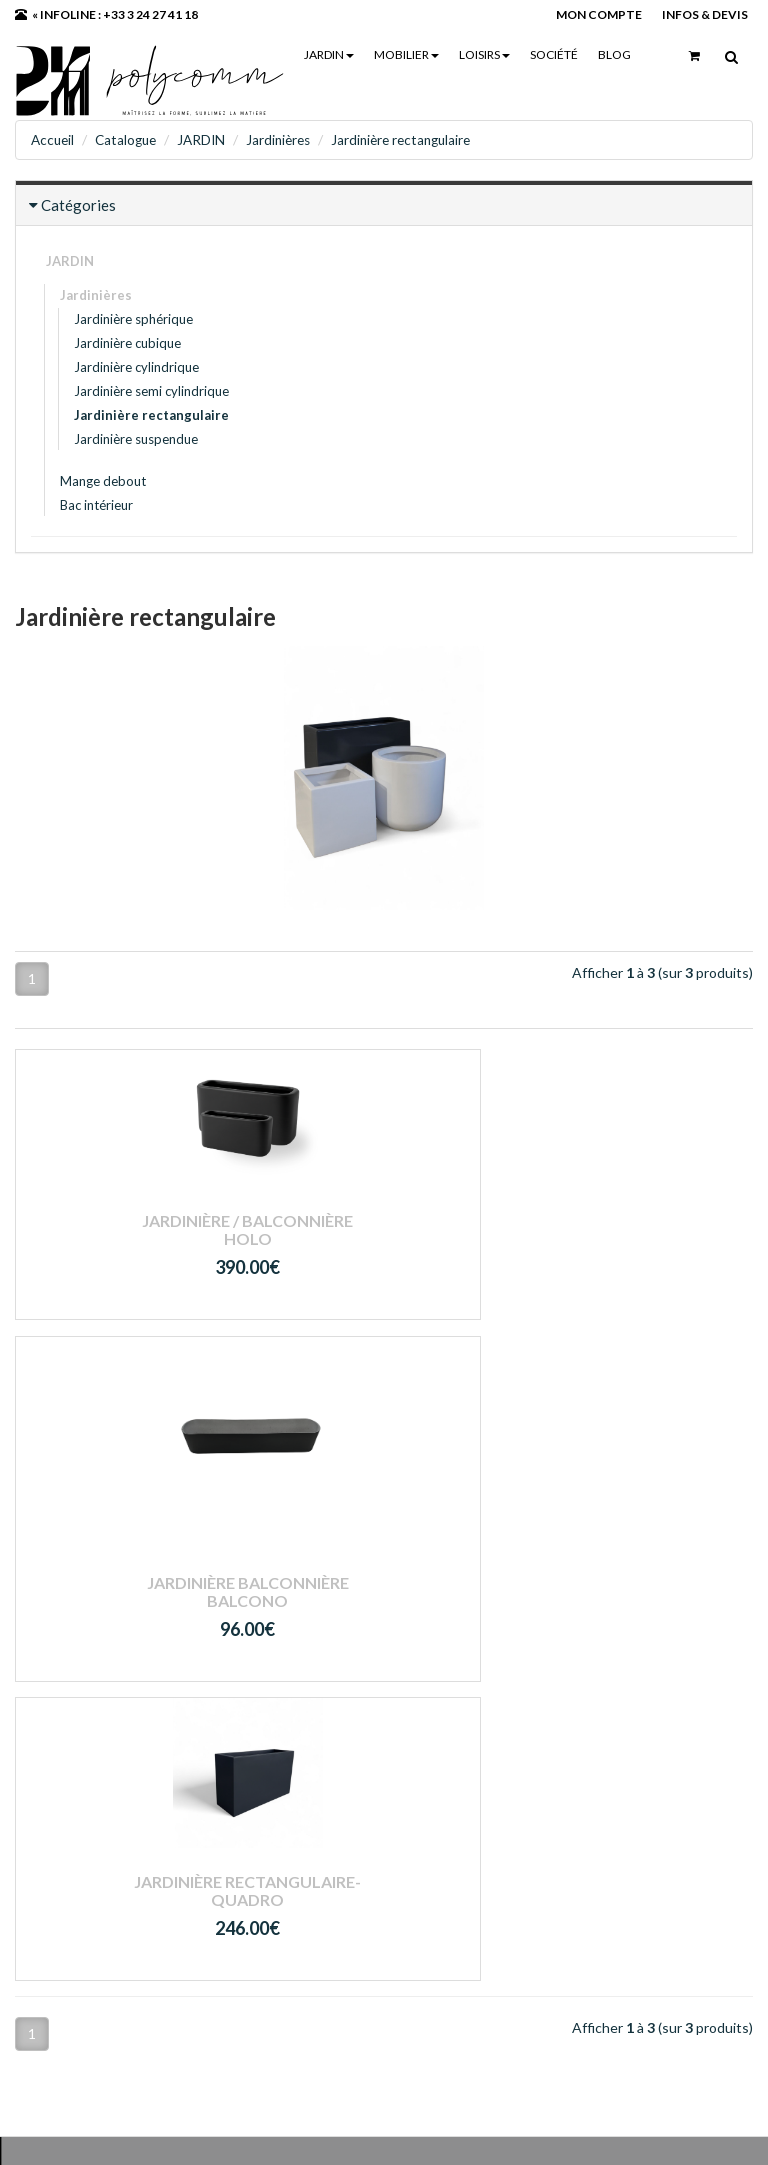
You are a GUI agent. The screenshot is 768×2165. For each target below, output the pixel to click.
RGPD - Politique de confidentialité (338, 1880)
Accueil (54, 139)
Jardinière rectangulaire (417, 139)
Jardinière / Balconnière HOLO (128, 1228)
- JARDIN (302, 1663)
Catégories (78, 204)
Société (553, 54)
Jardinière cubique (127, 342)
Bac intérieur (96, 504)
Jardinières (289, 139)
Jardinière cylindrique (136, 366)
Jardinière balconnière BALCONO (384, 1303)
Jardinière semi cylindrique (151, 390)
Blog (613, 54)
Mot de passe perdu (592, 1715)
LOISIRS (483, 54)
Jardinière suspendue (136, 438)
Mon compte (568, 1689)
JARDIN (328, 54)
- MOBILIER (312, 1689)
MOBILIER (405, 54)
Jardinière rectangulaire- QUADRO (640, 1241)
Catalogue (130, 139)
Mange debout (103, 480)
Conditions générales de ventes (375, 1844)
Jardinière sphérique (133, 318)
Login (546, 1663)
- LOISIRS (303, 1715)
